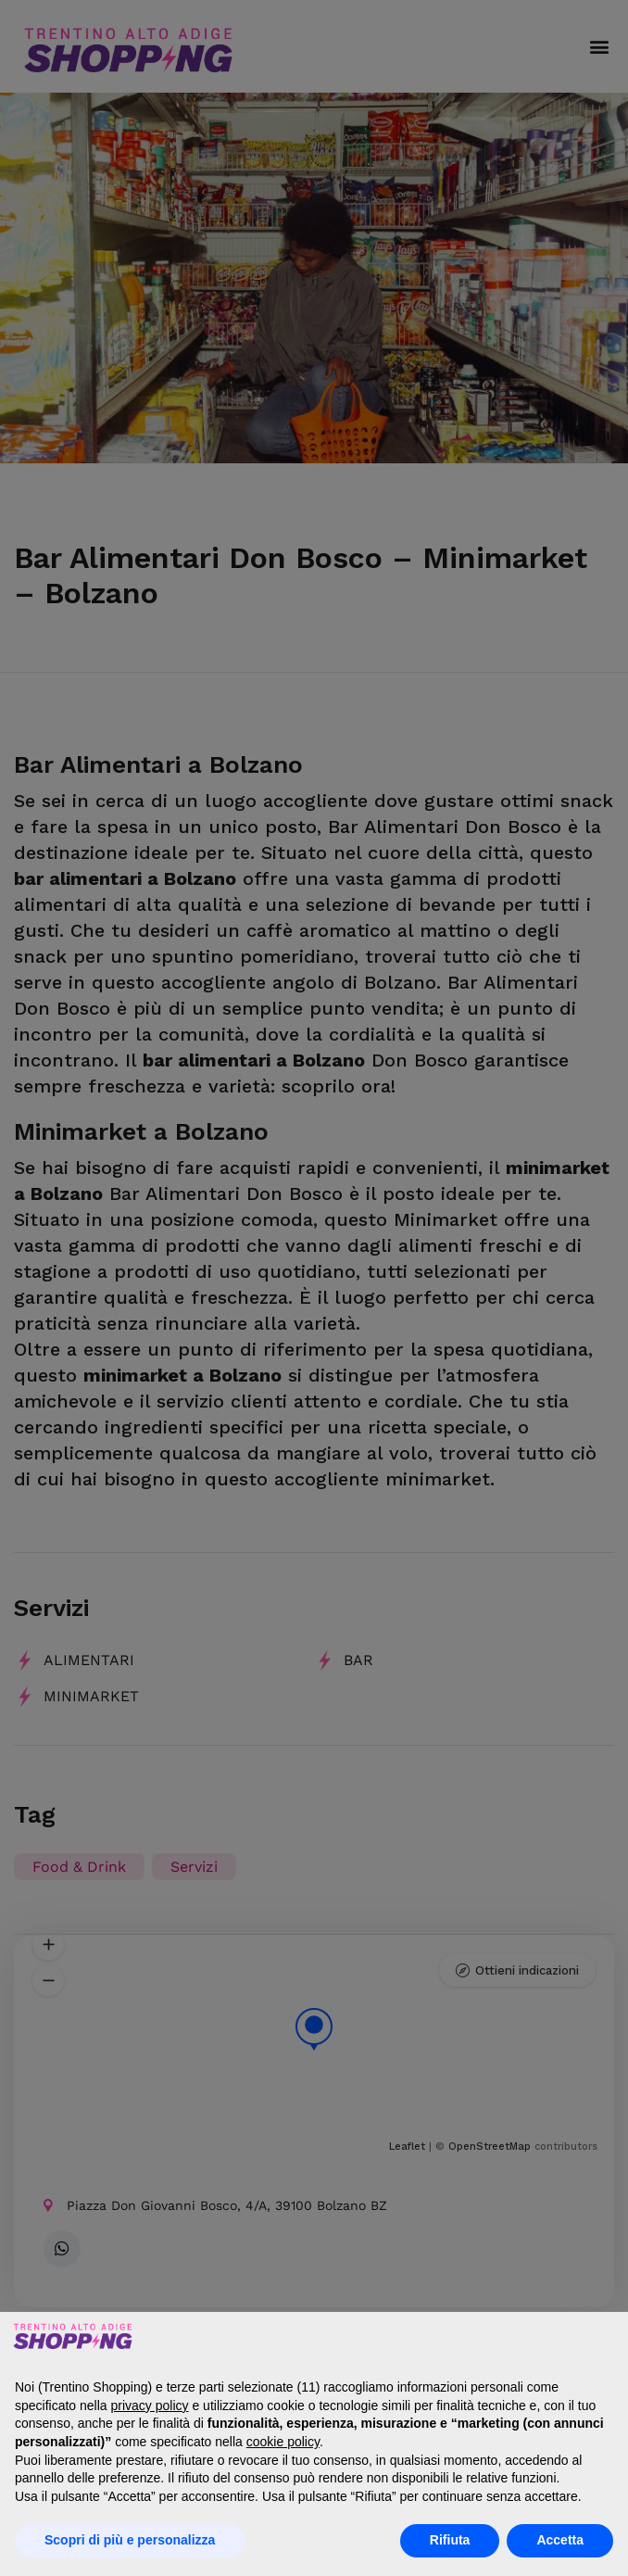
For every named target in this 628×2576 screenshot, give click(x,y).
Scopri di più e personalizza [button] (129, 2539)
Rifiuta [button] (450, 2539)
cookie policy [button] (283, 2441)
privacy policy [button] (150, 2405)
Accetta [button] (560, 2539)
